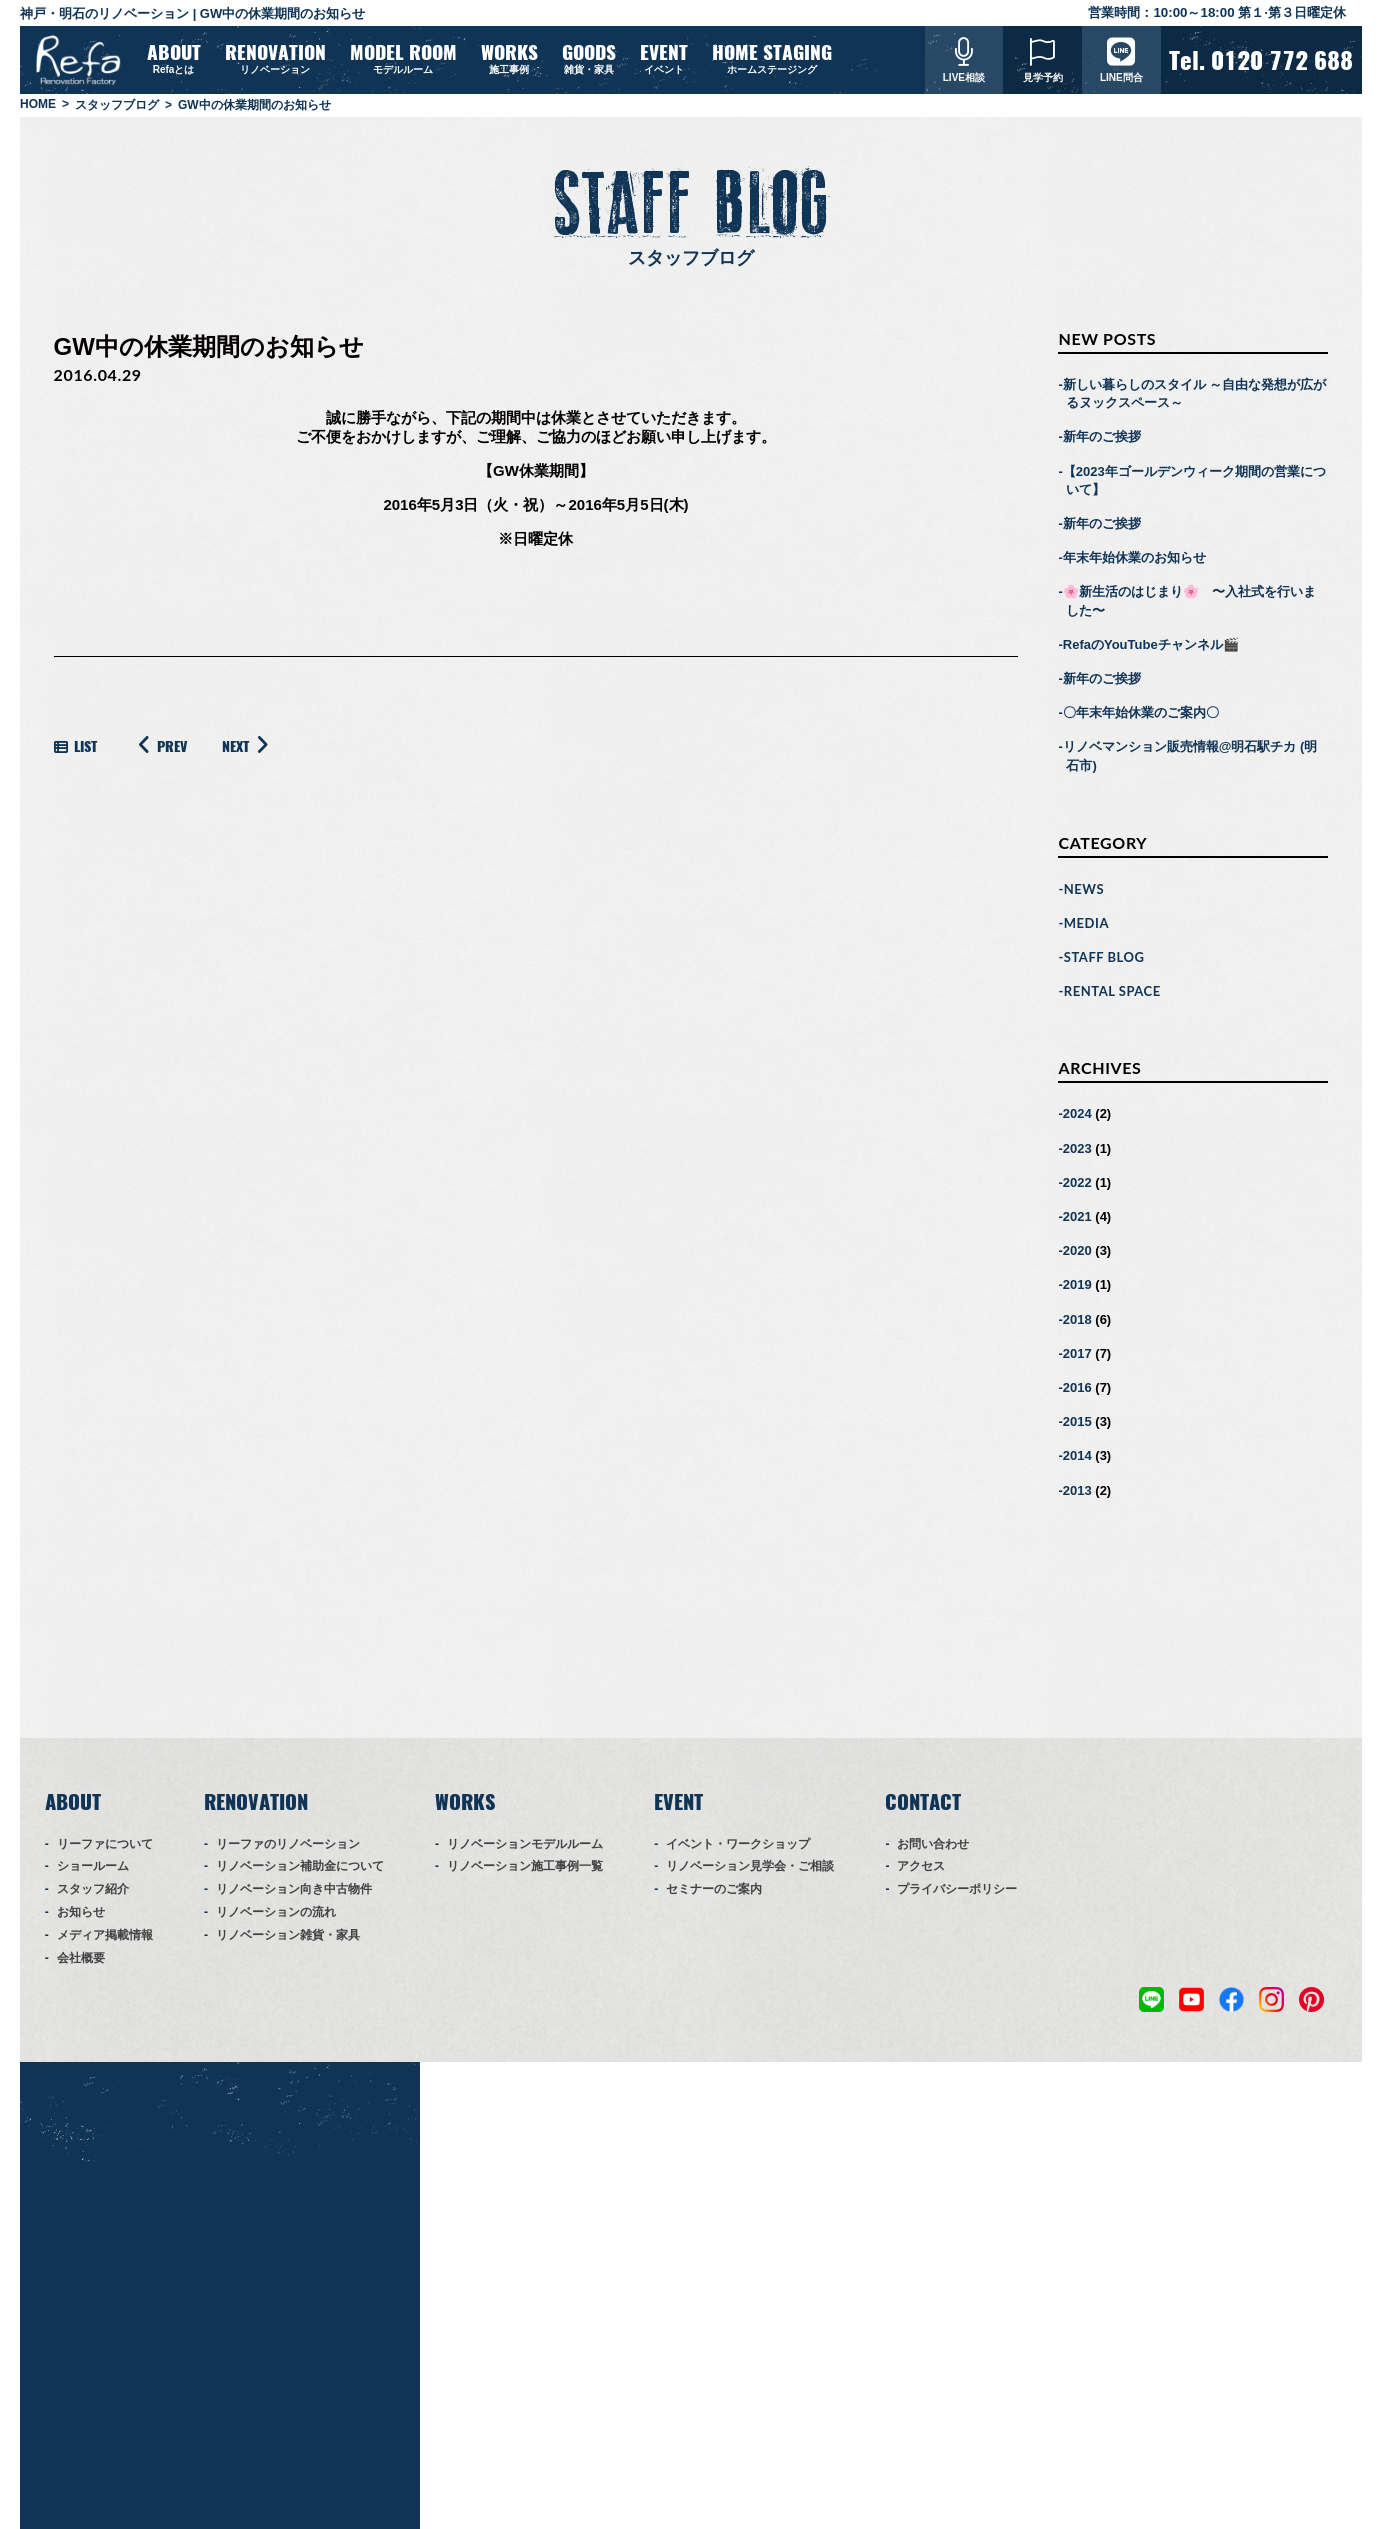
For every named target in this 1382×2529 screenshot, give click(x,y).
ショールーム (93, 1875)
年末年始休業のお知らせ (1134, 566)
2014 (1077, 1464)
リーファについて (105, 1853)
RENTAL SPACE (1112, 1000)
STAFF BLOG (1104, 966)
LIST (75, 755)
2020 (1077, 1259)
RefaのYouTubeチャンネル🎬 (1151, 653)
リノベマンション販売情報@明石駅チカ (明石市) (1190, 764)
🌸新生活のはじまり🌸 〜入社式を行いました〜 (1189, 609)
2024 (1077, 1122)
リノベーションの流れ (276, 1921)
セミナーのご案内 (714, 1898)
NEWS (1084, 898)
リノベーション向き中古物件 (294, 1898)
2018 (1077, 1327)
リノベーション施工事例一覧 (525, 1875)
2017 (1077, 1362)
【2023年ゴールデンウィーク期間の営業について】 (1194, 489)
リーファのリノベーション (288, 1853)
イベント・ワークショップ (738, 1853)
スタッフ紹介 (93, 1898)
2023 (1077, 1157)
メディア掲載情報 (105, 1944)
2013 (1077, 1498)
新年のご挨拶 (1102, 445)
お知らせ (81, 1921)
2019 (1077, 1293)
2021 (1077, 1225)
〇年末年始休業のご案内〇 (1141, 721)
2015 (1077, 1430)
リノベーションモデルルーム (525, 1853)
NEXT (248, 754)
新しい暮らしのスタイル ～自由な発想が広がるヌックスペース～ (1195, 402)
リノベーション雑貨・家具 (288, 1944)
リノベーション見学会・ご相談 (750, 1875)
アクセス (921, 1875)
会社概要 (81, 1967)
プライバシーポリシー (957, 1898)
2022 (1077, 1191)
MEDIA (1086, 932)
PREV (159, 754)
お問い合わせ (933, 1853)
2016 (1077, 1396)
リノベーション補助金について (300, 1875)
